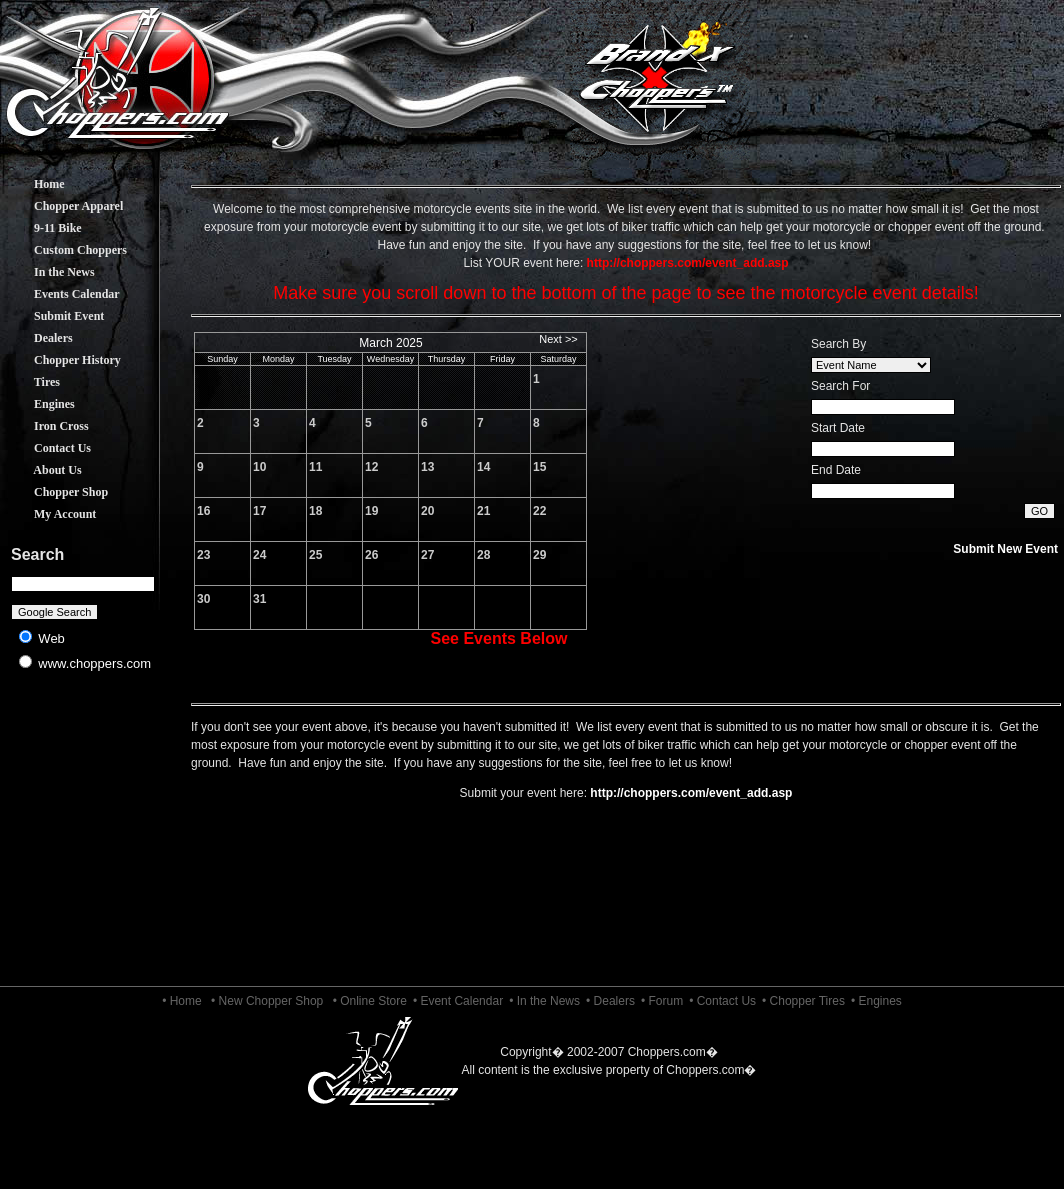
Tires (32, 382)
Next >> (558, 339)
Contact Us (47, 448)
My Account (50, 514)
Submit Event (54, 316)
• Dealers (610, 1001)
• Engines (876, 1001)
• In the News (544, 1001)
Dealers (38, 338)
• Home (182, 1001)
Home (34, 184)
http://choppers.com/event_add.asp (691, 793)
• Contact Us (722, 1001)
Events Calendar (62, 294)
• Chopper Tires (803, 1001)
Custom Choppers (65, 250)
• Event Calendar (458, 1001)
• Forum (662, 1001)
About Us (43, 470)
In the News (49, 272)
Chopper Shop (56, 492)
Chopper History (62, 360)
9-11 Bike (43, 228)
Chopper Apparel (63, 206)
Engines (39, 404)
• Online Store (370, 1001)
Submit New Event (1005, 549)
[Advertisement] (83, 840)
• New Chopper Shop (267, 1001)
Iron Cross (46, 426)
